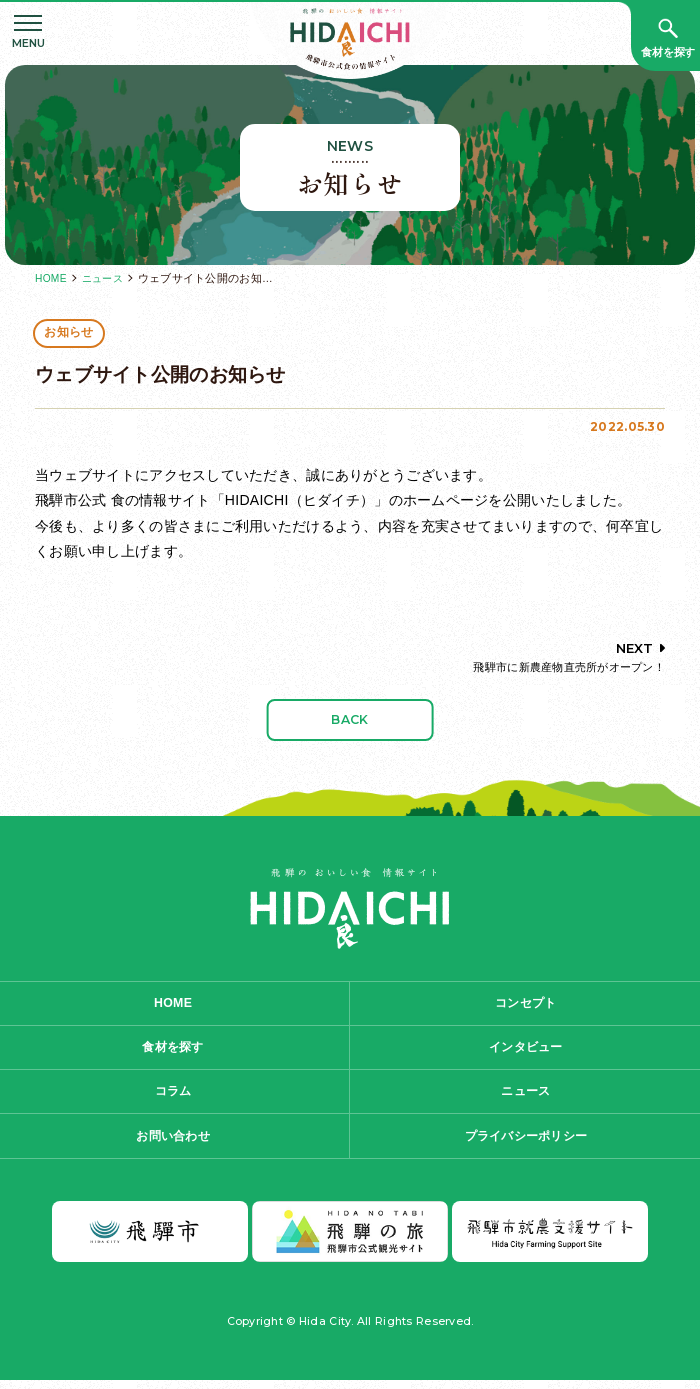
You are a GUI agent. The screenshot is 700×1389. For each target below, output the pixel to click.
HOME (51, 278)
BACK (350, 720)
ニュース (105, 278)
